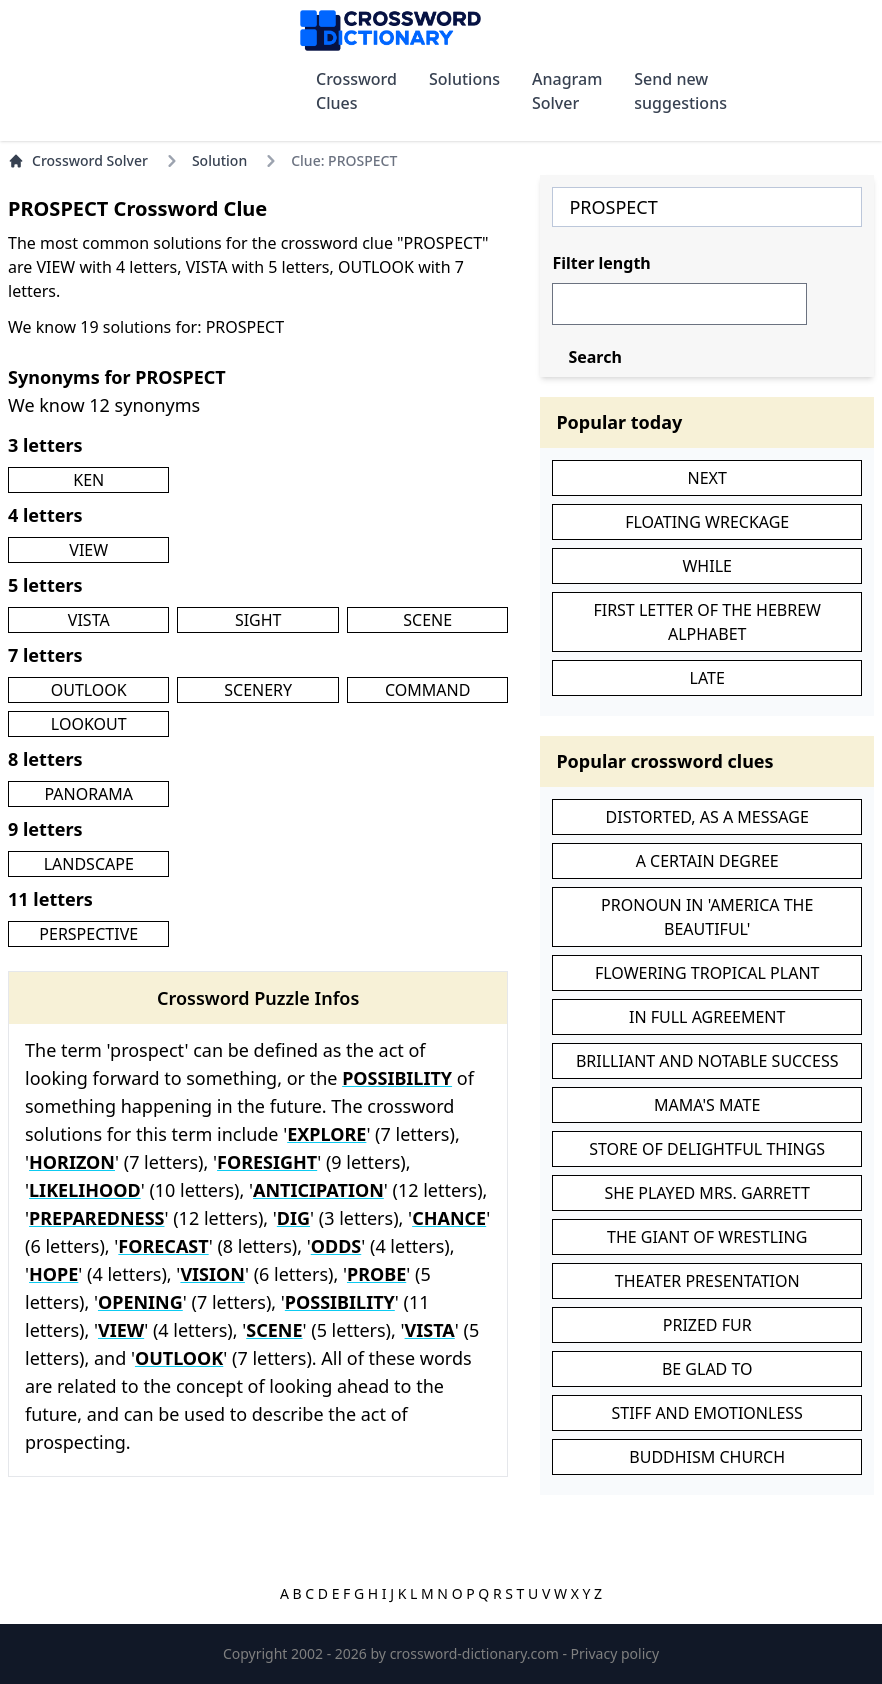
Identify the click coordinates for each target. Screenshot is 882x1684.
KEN (88, 480)
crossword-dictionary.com (476, 1653)
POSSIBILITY (397, 1078)
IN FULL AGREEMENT (707, 1017)
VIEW (88, 550)
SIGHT (258, 620)
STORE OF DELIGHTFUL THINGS (707, 1149)
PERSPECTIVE (88, 934)
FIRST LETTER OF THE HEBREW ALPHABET (707, 622)
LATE (707, 678)
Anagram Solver (567, 91)
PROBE (376, 1274)
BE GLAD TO (707, 1369)
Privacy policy (615, 1653)
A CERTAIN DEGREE (707, 861)
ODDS (336, 1246)
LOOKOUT (89, 724)
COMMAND (427, 690)
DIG (293, 1218)
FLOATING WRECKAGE (707, 522)
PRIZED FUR (707, 1325)
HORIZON (72, 1162)
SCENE (427, 620)
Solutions (464, 79)
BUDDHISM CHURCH (707, 1457)
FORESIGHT (267, 1162)
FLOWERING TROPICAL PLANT (707, 973)
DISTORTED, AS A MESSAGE (707, 817)
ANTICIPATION (318, 1190)
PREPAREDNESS (96, 1218)
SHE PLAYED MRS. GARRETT (707, 1193)
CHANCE (449, 1218)
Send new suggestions (680, 91)
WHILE (706, 566)
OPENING (140, 1302)
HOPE (53, 1274)
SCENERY (258, 690)
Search (594, 357)
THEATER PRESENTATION (707, 1281)
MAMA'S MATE (707, 1105)
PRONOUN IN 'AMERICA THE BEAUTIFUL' (707, 917)
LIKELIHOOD (85, 1190)
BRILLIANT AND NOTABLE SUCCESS (707, 1061)
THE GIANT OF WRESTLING (707, 1237)
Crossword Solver (78, 160)
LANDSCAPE (89, 864)
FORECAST (163, 1246)
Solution (219, 160)
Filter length (601, 263)
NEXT (707, 478)
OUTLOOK (89, 690)
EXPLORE (326, 1134)
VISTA (89, 620)
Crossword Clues (356, 91)
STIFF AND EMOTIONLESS (707, 1413)
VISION (212, 1274)
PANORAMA (88, 794)
